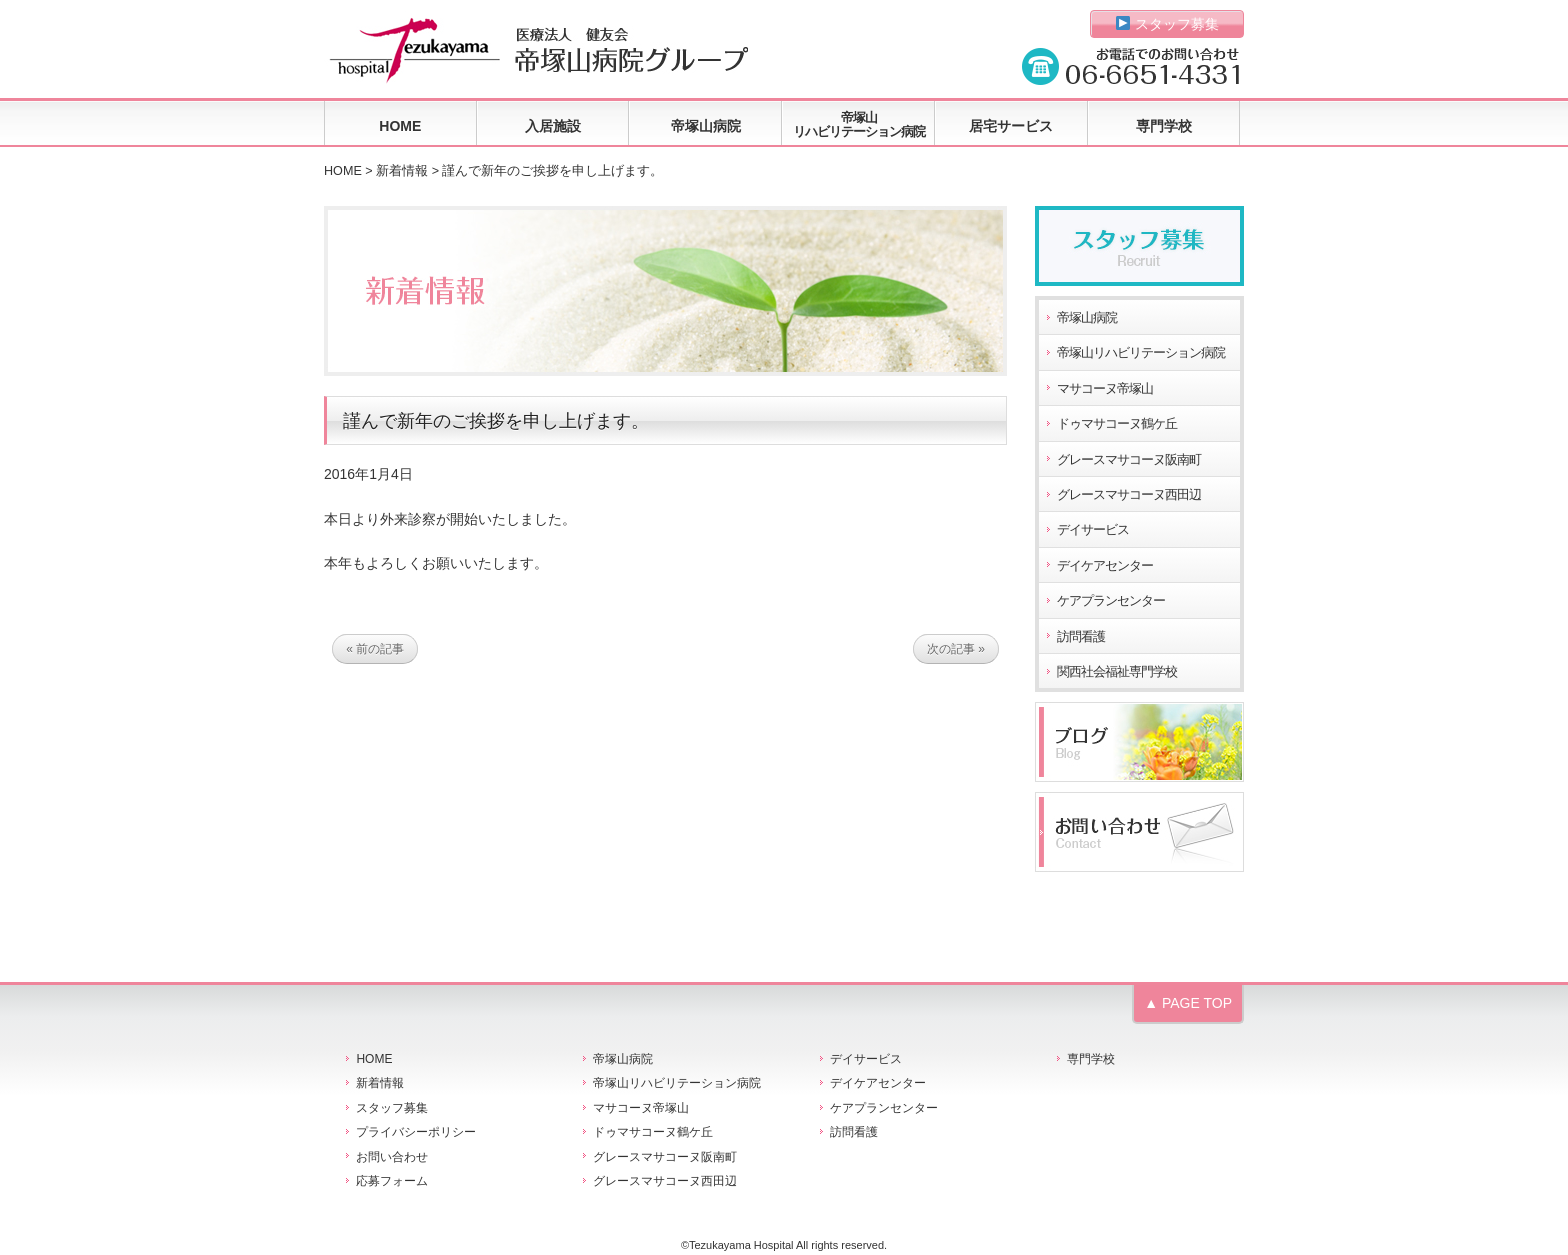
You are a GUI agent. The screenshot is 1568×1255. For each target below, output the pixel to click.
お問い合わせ (392, 1157)
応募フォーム (392, 1181)
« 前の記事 (375, 649)
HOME (400, 126)
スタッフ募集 (1167, 24)
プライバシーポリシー (416, 1132)
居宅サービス (1011, 126)
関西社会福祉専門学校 (1117, 672)
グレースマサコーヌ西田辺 (1129, 495)
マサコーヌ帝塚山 (1105, 389)
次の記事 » (956, 649)
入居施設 (553, 126)
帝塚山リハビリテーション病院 (859, 124)
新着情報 (402, 171)
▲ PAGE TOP (1188, 1003)
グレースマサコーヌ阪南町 (1129, 460)
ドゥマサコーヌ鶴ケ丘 (1117, 424)
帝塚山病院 (706, 126)
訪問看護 (1081, 637)
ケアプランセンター (1111, 601)
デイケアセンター (1105, 566)
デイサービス (1093, 530)
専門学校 (1164, 126)
